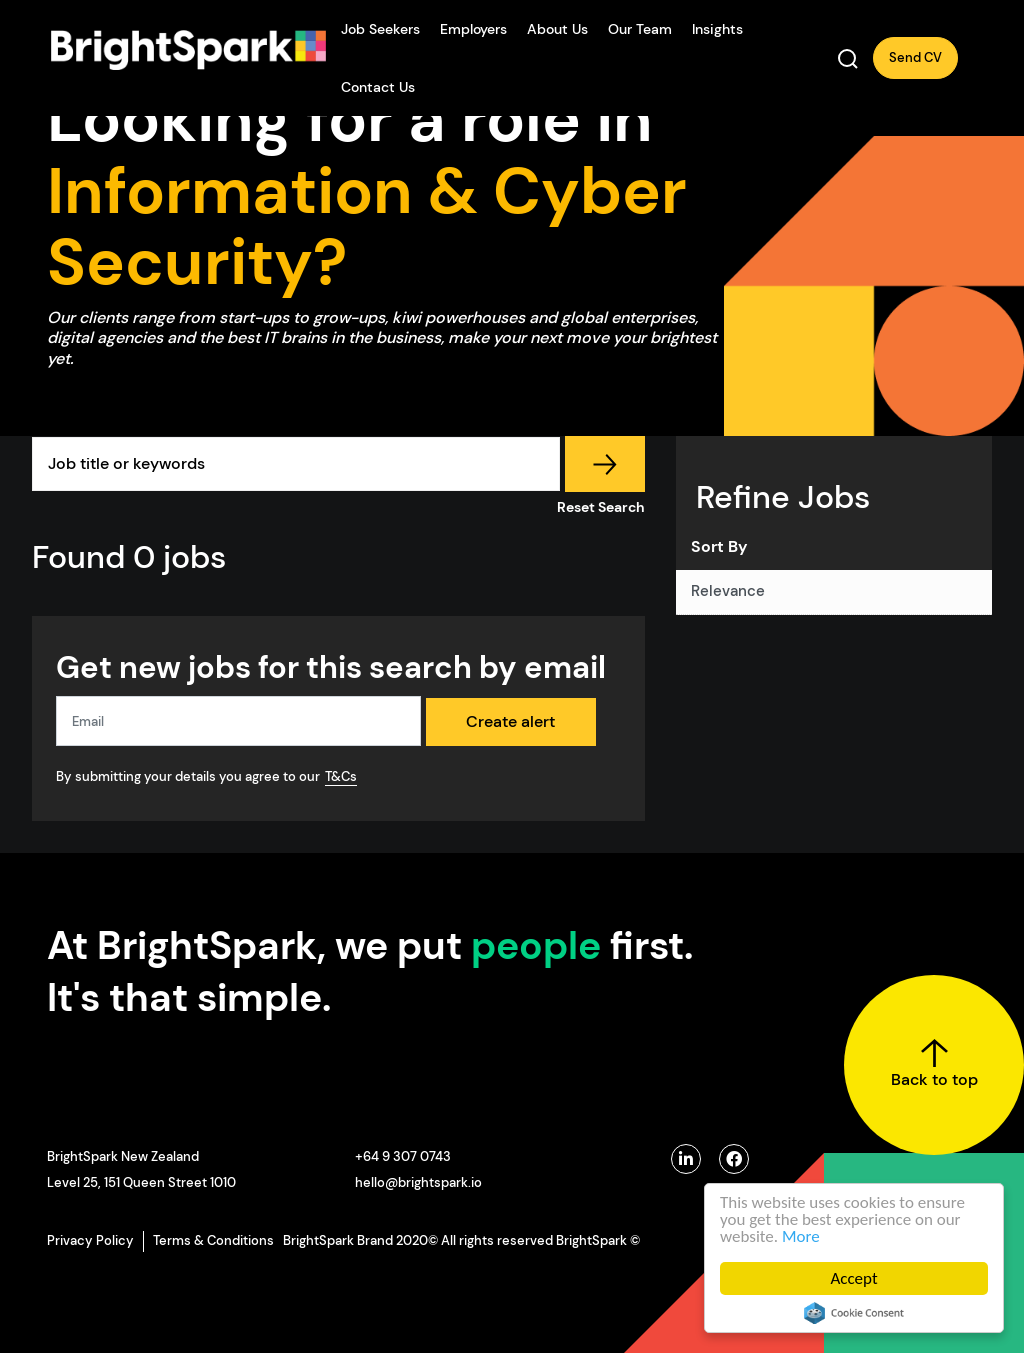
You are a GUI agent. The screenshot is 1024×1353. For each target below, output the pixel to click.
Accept (853, 1278)
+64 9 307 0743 (403, 1156)
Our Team (640, 29)
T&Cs (341, 776)
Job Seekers (380, 29)
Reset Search (601, 507)
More (801, 1236)
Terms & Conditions (213, 1240)
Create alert (510, 721)
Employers (473, 29)
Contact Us (378, 87)
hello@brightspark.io (418, 1182)
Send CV (915, 57)
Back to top (934, 1064)
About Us (557, 29)
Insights (717, 29)
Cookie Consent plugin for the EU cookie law (854, 1313)
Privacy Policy (90, 1240)
